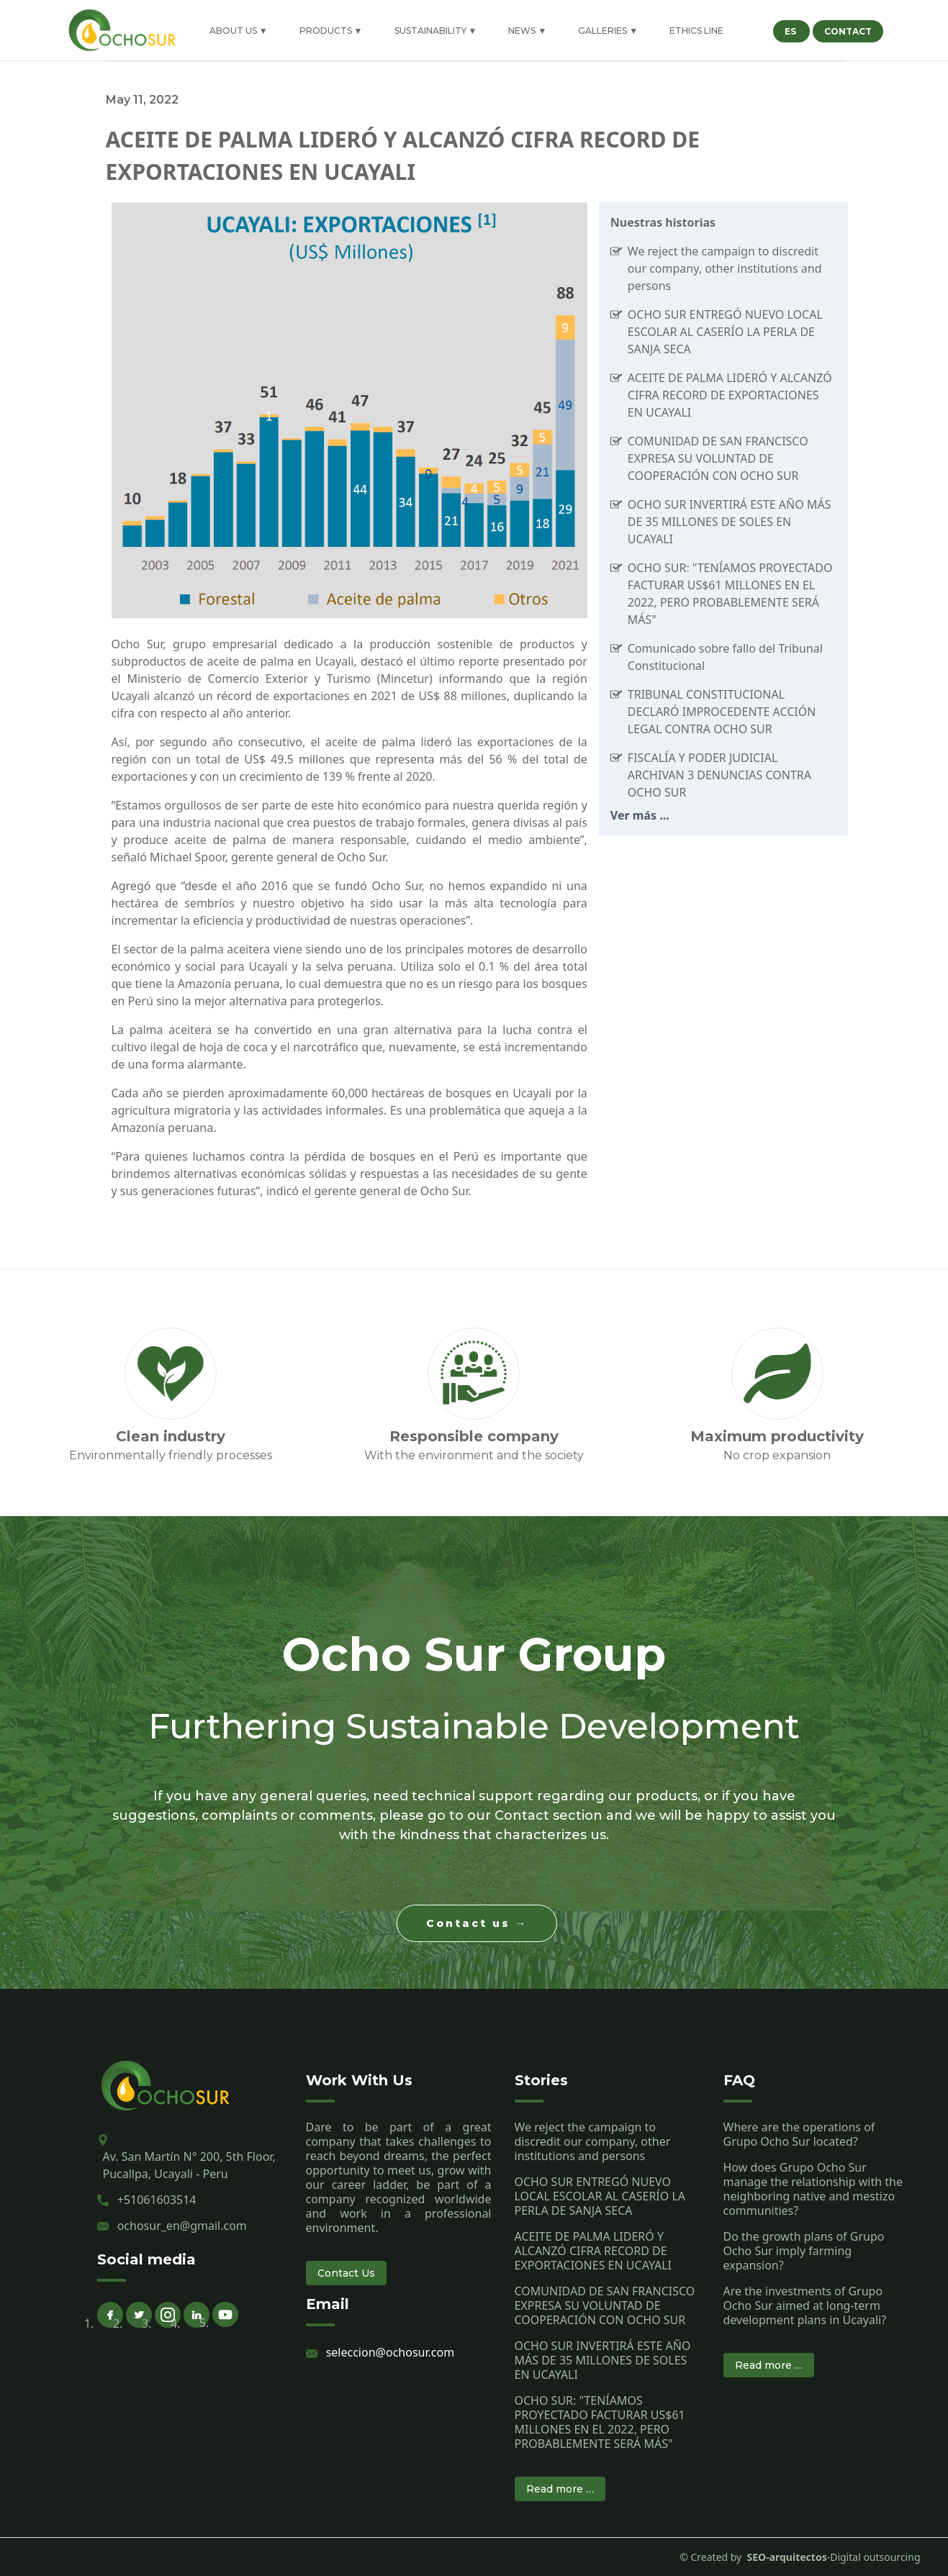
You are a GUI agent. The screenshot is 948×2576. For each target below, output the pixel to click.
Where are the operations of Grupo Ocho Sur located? (799, 2134)
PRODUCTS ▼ (331, 30)
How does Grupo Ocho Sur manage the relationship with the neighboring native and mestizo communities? (813, 2188)
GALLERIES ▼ (608, 30)
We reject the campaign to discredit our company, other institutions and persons (725, 268)
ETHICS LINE (696, 30)
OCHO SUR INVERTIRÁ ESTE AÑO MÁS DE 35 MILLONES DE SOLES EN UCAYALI (729, 521)
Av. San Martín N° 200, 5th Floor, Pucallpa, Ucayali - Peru (189, 2165)
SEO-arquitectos (783, 2557)
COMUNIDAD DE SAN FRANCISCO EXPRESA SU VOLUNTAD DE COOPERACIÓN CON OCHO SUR (718, 458)
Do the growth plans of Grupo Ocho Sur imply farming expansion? (804, 2250)
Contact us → (477, 1923)
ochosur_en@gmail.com (182, 2225)
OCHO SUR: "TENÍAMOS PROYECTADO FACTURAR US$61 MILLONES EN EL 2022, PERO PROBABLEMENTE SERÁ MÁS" (600, 2422)
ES (791, 31)
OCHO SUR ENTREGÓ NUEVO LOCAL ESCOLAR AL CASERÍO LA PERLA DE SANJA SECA (725, 332)
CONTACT (848, 31)
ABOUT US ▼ (238, 30)
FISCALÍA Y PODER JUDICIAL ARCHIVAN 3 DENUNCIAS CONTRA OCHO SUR (719, 775)
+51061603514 (157, 2200)
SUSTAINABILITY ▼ (435, 30)
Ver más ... (639, 815)
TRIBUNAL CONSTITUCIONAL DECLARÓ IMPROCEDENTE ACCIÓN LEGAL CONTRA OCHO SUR (722, 711)
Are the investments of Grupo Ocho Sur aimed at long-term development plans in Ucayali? (805, 2305)
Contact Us (346, 2273)
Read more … (560, 2488)
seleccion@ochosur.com (390, 2352)
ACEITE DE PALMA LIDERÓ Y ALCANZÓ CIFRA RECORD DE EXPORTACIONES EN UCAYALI (730, 395)
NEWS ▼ (527, 30)
